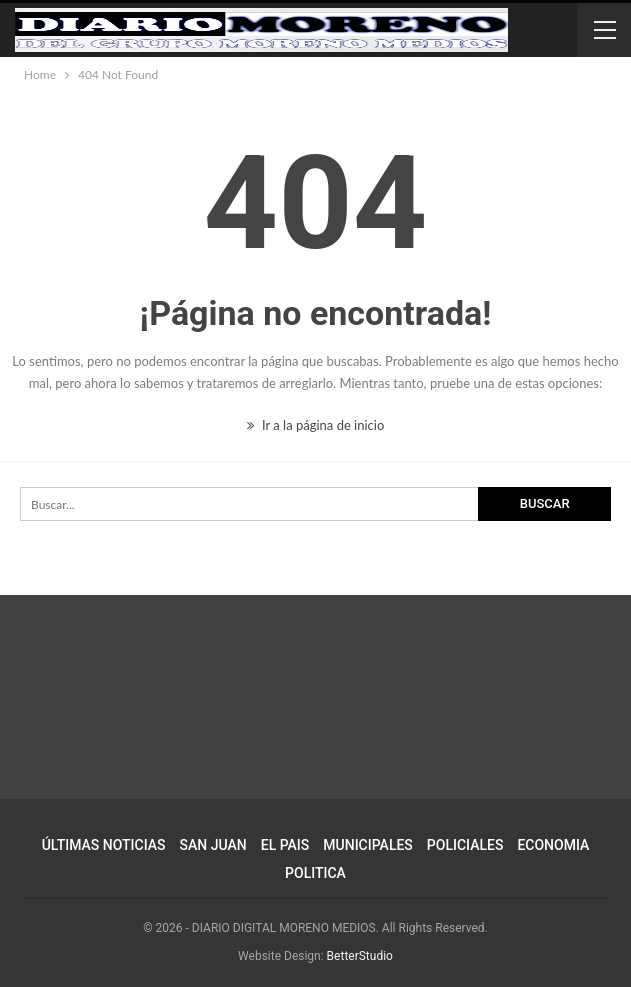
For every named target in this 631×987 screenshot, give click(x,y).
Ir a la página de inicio (316, 425)
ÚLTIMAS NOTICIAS (104, 845)
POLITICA (315, 873)
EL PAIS (285, 845)
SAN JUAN (213, 845)
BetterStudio (360, 956)
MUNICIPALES (368, 845)
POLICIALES (465, 845)
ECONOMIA (553, 845)
